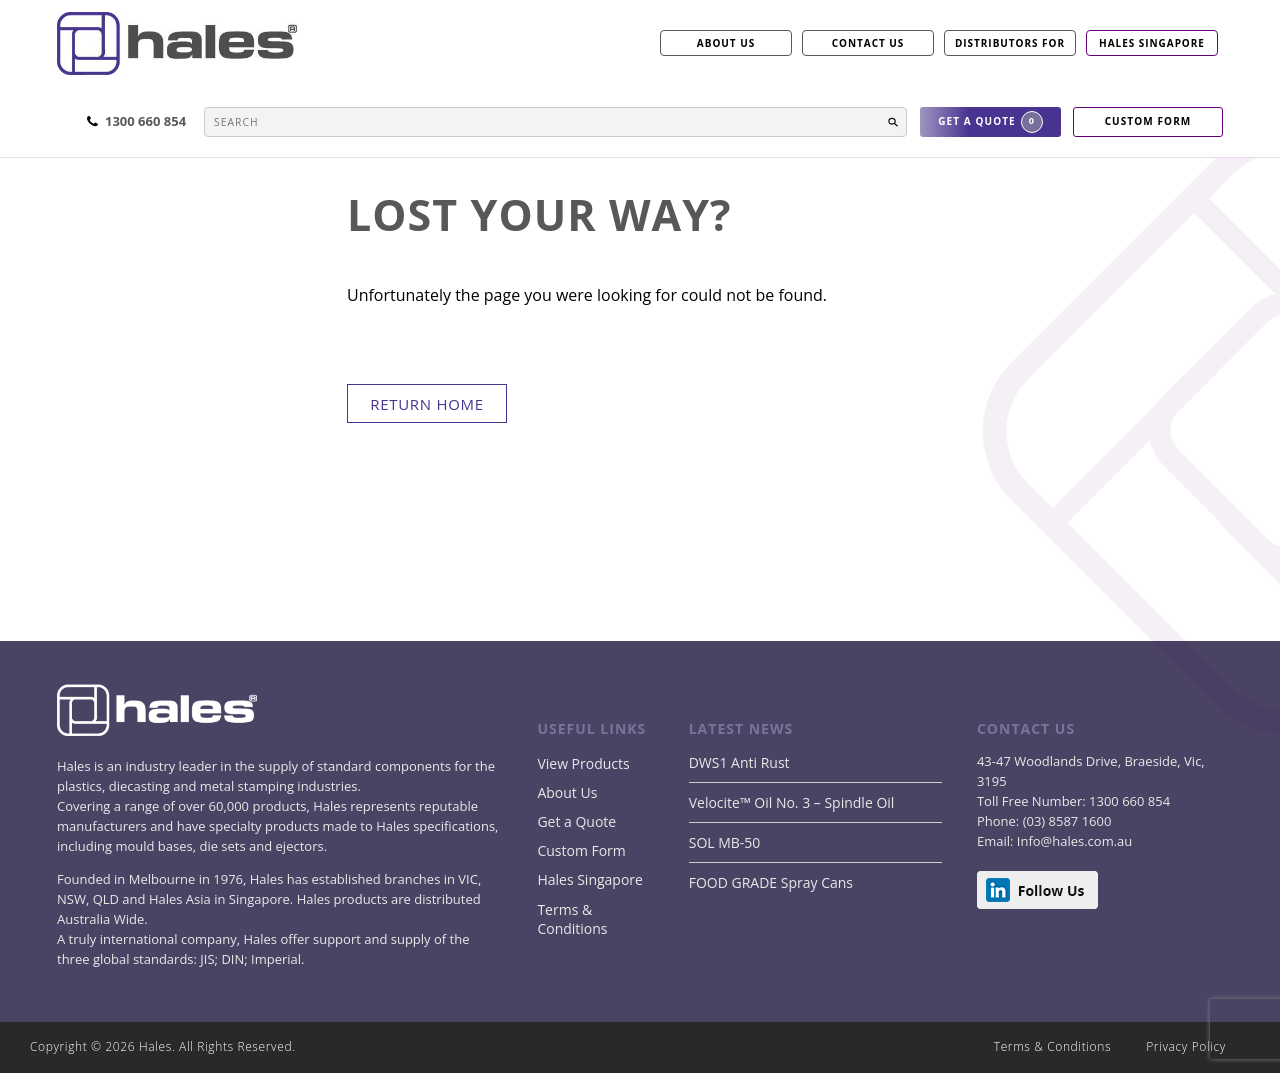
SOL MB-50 (725, 842)
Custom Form (581, 850)
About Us (567, 792)
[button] (893, 122)
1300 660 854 (1128, 801)
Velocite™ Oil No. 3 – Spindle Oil (792, 802)
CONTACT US (868, 43)
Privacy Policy (1186, 1046)
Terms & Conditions (572, 919)
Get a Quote (576, 821)
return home (427, 404)
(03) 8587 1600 (1065, 821)
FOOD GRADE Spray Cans (771, 882)
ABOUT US (726, 43)
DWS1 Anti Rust (739, 762)
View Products (583, 763)
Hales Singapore (1152, 43)
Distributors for (1010, 43)
